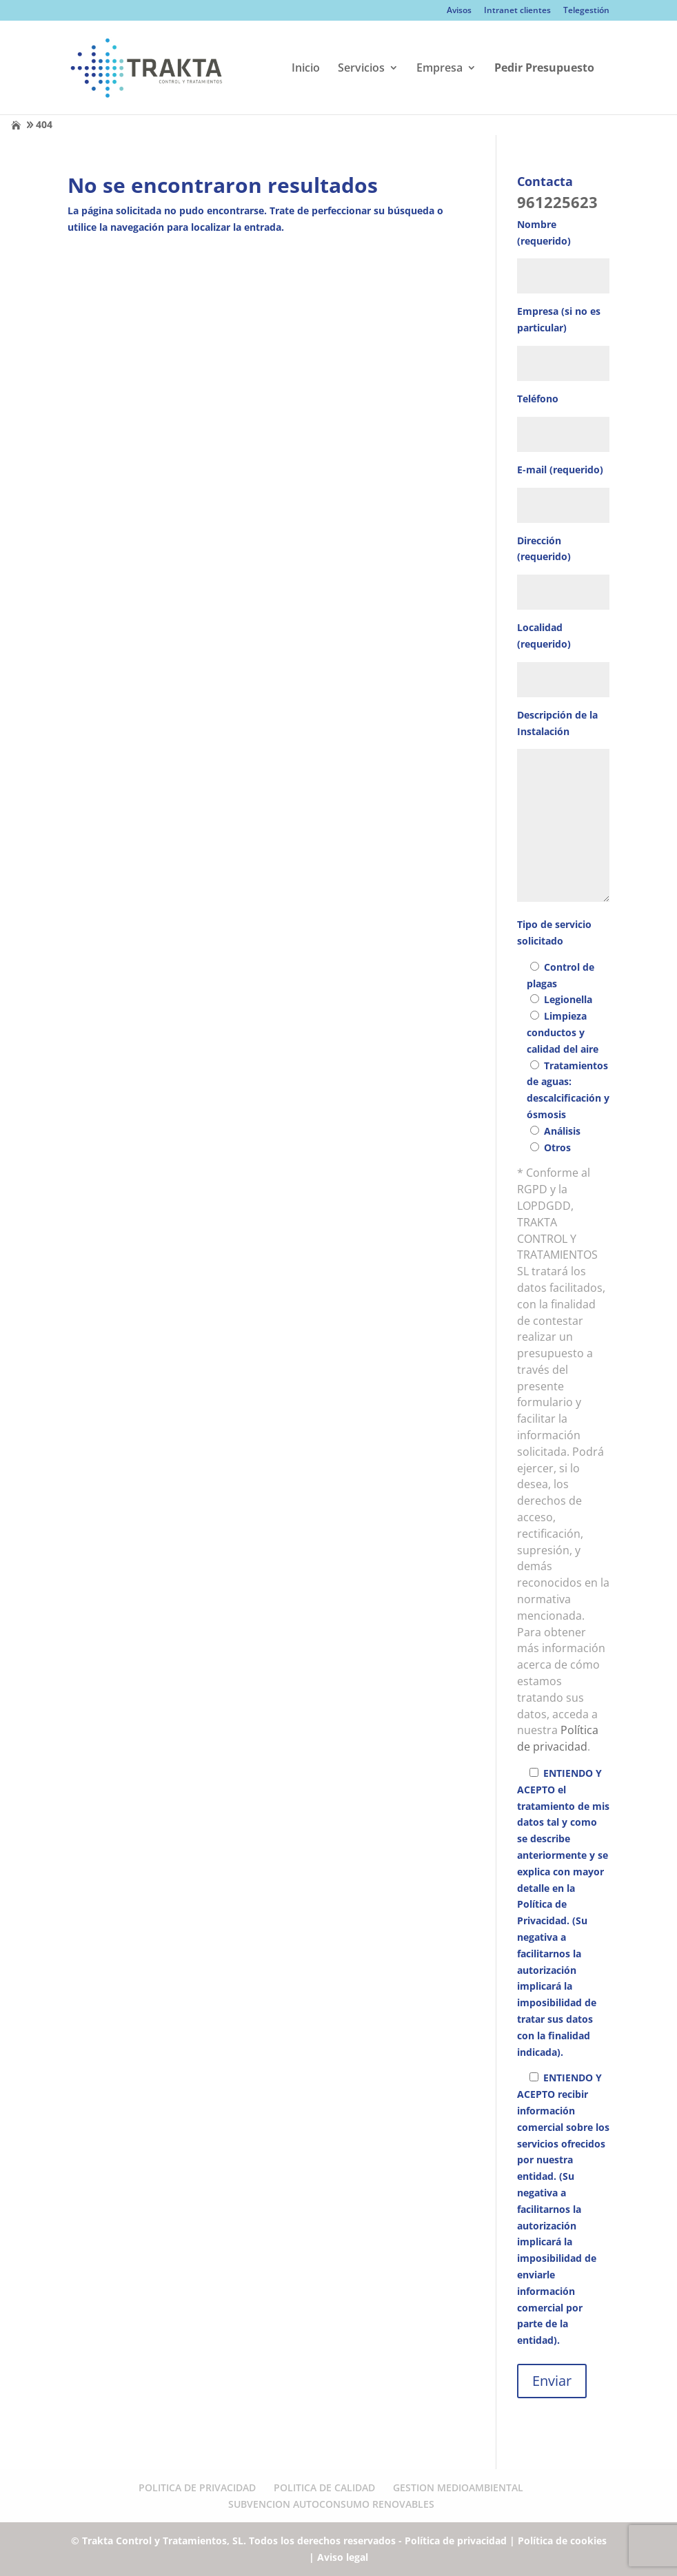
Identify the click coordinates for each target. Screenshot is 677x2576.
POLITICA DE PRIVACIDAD (197, 2487)
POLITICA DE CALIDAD (324, 2487)
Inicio (306, 69)
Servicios (361, 69)
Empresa (439, 69)
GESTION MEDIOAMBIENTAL (458, 2487)
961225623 (557, 202)
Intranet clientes (517, 11)
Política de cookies (562, 2540)
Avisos (459, 11)
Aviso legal (342, 2557)
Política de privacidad (557, 1738)
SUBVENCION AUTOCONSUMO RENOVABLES (331, 2504)
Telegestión (586, 11)
